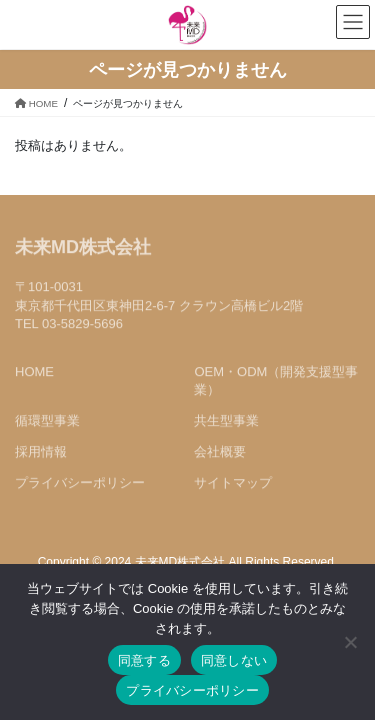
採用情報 (41, 453)
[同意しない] (350, 642)
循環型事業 (47, 422)
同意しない (234, 660)
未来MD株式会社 (83, 249)
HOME (34, 372)
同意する (144, 660)
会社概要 (220, 453)
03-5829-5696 (82, 324)
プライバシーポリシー (80, 484)
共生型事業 (226, 422)
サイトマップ (233, 484)
